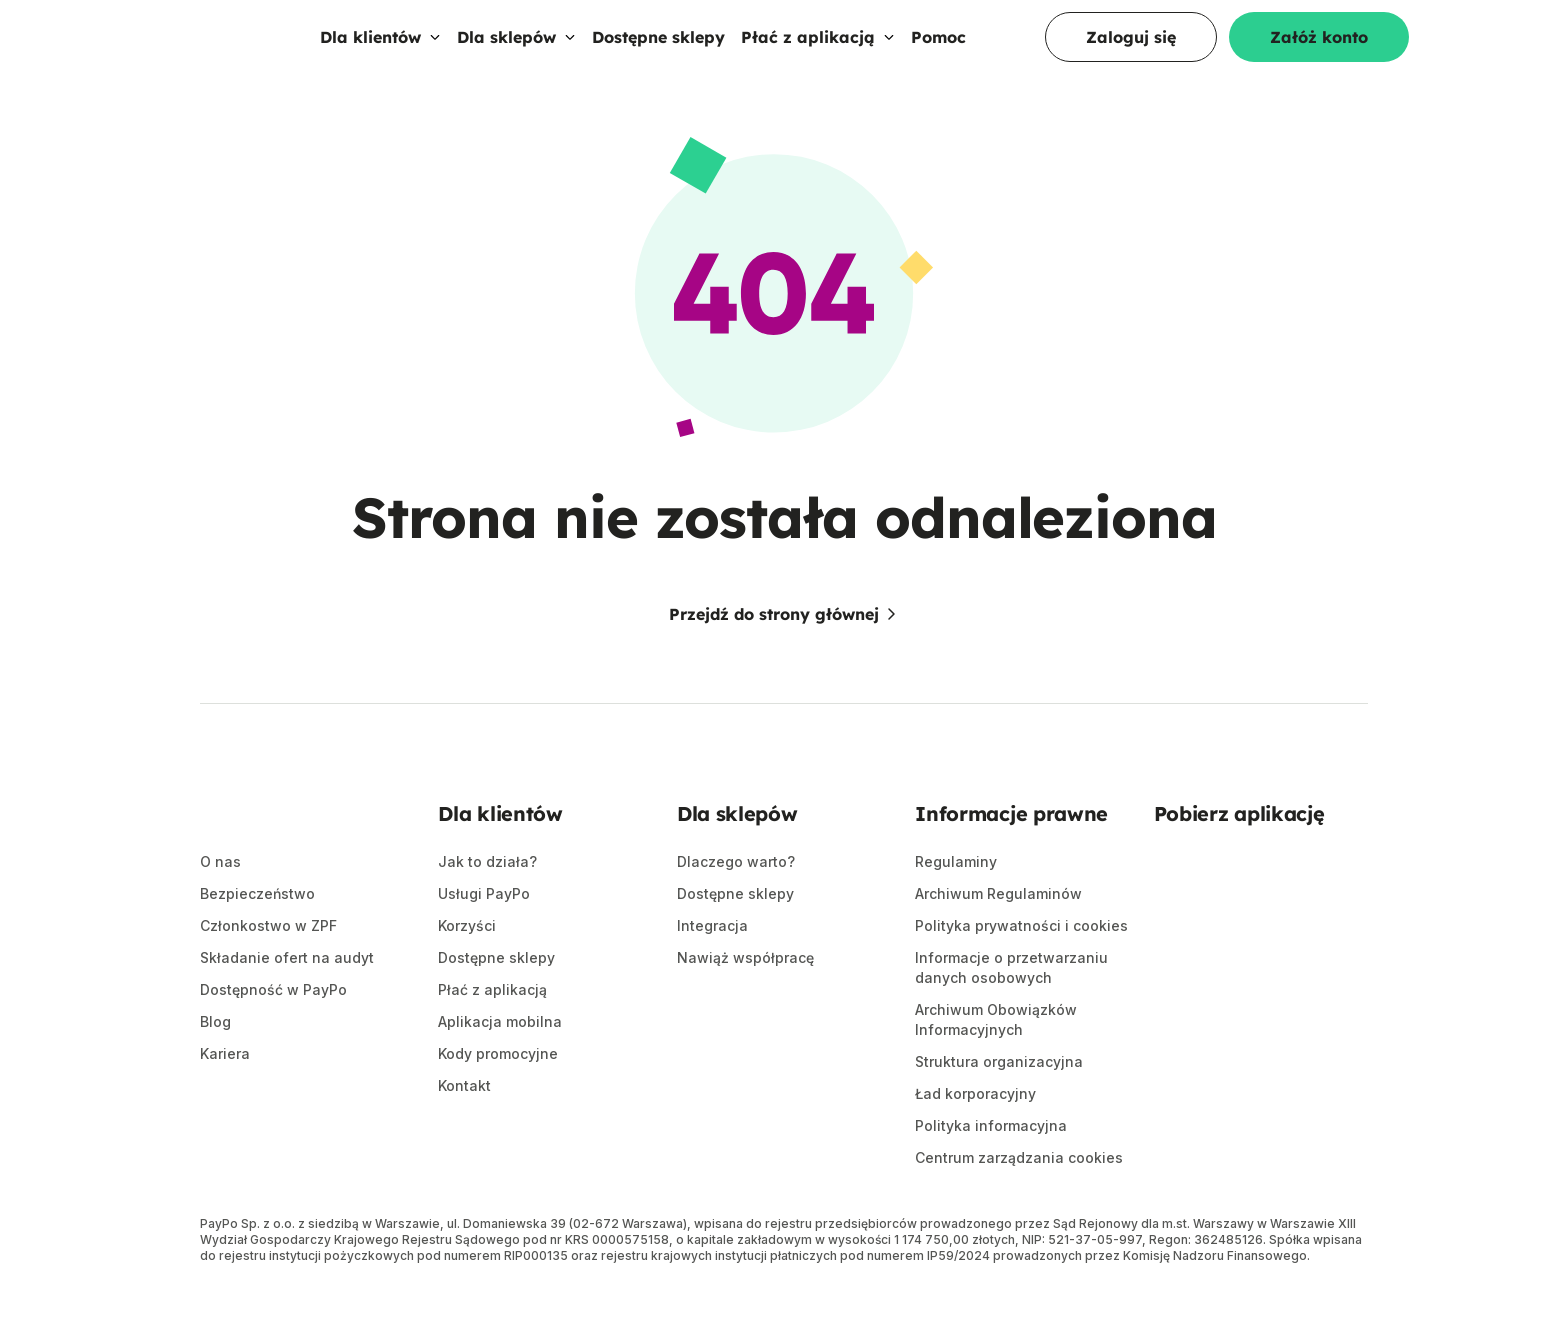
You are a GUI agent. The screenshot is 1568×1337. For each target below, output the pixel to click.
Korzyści (467, 966)
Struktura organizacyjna (999, 1102)
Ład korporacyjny (975, 1134)
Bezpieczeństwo (257, 935)
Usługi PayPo (484, 934)
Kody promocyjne (498, 1094)
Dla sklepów (516, 57)
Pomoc (938, 57)
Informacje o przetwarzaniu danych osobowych (1011, 1008)
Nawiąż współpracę (745, 998)
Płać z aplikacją (818, 57)
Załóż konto (1319, 57)
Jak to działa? (487, 902)
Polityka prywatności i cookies (1021, 966)
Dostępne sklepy (658, 57)
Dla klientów (380, 57)
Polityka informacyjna (991, 1166)
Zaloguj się (1131, 57)
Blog (215, 1063)
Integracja (712, 966)
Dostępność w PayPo (273, 1031)
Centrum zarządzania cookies (1019, 1198)
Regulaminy (956, 902)
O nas (220, 903)
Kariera (225, 1095)
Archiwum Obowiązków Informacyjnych (996, 1060)
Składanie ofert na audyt (287, 999)
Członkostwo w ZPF (268, 967)
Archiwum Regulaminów (998, 934)
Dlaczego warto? (736, 902)
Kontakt (464, 1126)
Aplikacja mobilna (500, 1062)
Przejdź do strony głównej (784, 655)
